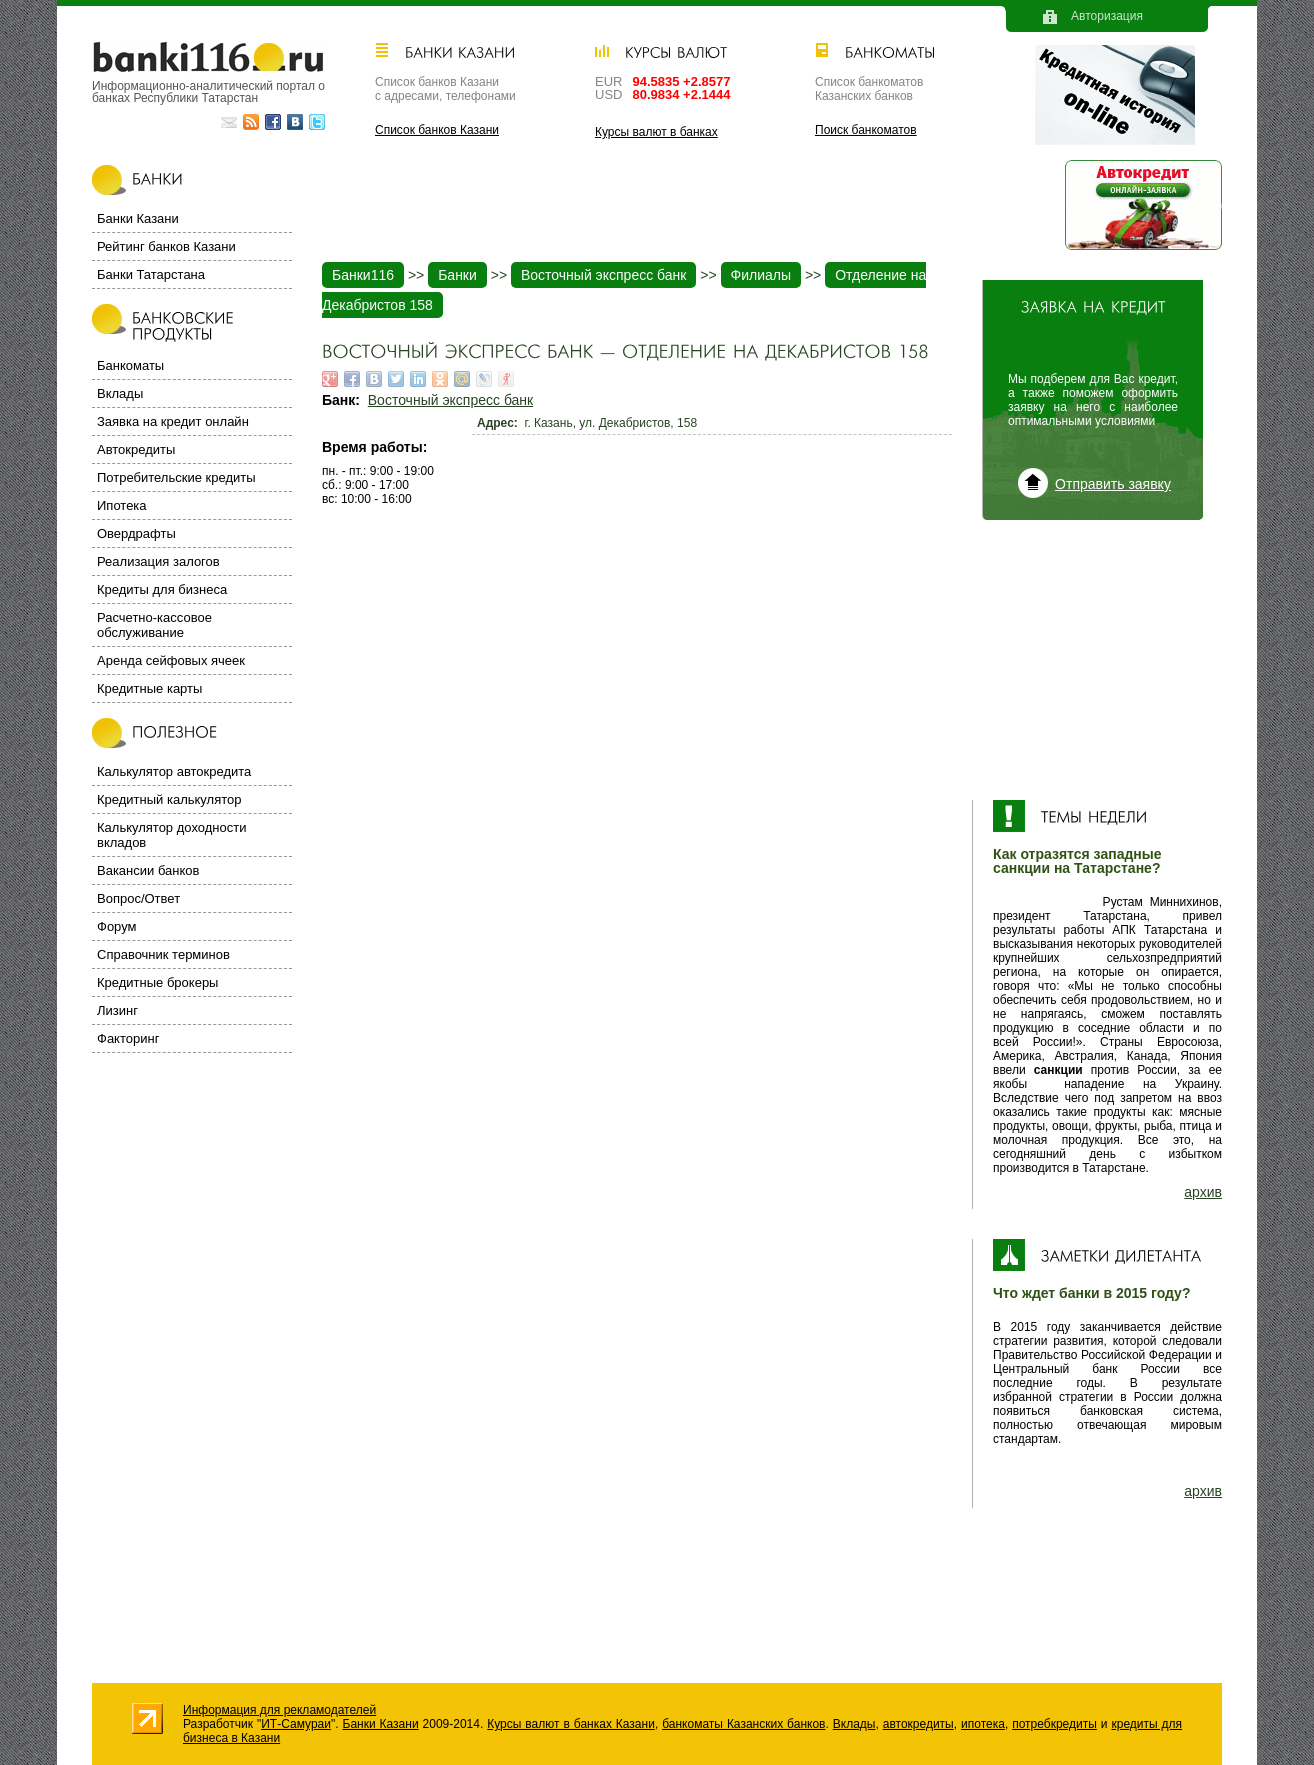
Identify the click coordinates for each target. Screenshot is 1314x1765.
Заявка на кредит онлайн (173, 421)
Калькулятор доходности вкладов (171, 835)
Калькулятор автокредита (174, 771)
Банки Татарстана (151, 274)
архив (1203, 1192)
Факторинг (128, 1038)
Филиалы (761, 275)
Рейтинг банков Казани (166, 246)
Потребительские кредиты (176, 477)
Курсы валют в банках (656, 132)
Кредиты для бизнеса (162, 589)
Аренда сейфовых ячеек (171, 660)
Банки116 (363, 275)
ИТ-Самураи (296, 1724)
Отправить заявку (1113, 484)
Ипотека (122, 505)
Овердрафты (136, 533)
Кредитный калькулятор (169, 799)
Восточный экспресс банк (603, 275)
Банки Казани (138, 218)
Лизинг (117, 1010)
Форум (117, 926)
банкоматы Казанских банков (743, 1724)
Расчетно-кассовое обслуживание (154, 625)
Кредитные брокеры (157, 982)
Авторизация (1107, 16)
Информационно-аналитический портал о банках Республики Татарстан (208, 91)
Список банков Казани (437, 130)
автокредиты (918, 1724)
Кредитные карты (149, 688)
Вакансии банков (148, 870)
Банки (457, 275)
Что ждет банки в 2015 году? (1091, 1293)
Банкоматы (130, 365)
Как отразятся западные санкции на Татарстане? (1077, 861)
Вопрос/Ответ (138, 898)
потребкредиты (1054, 1724)
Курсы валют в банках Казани (571, 1724)
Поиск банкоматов (866, 130)
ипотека (983, 1724)
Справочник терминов (163, 954)
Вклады (120, 393)
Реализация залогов (158, 561)
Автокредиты (136, 449)
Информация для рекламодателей (279, 1710)
